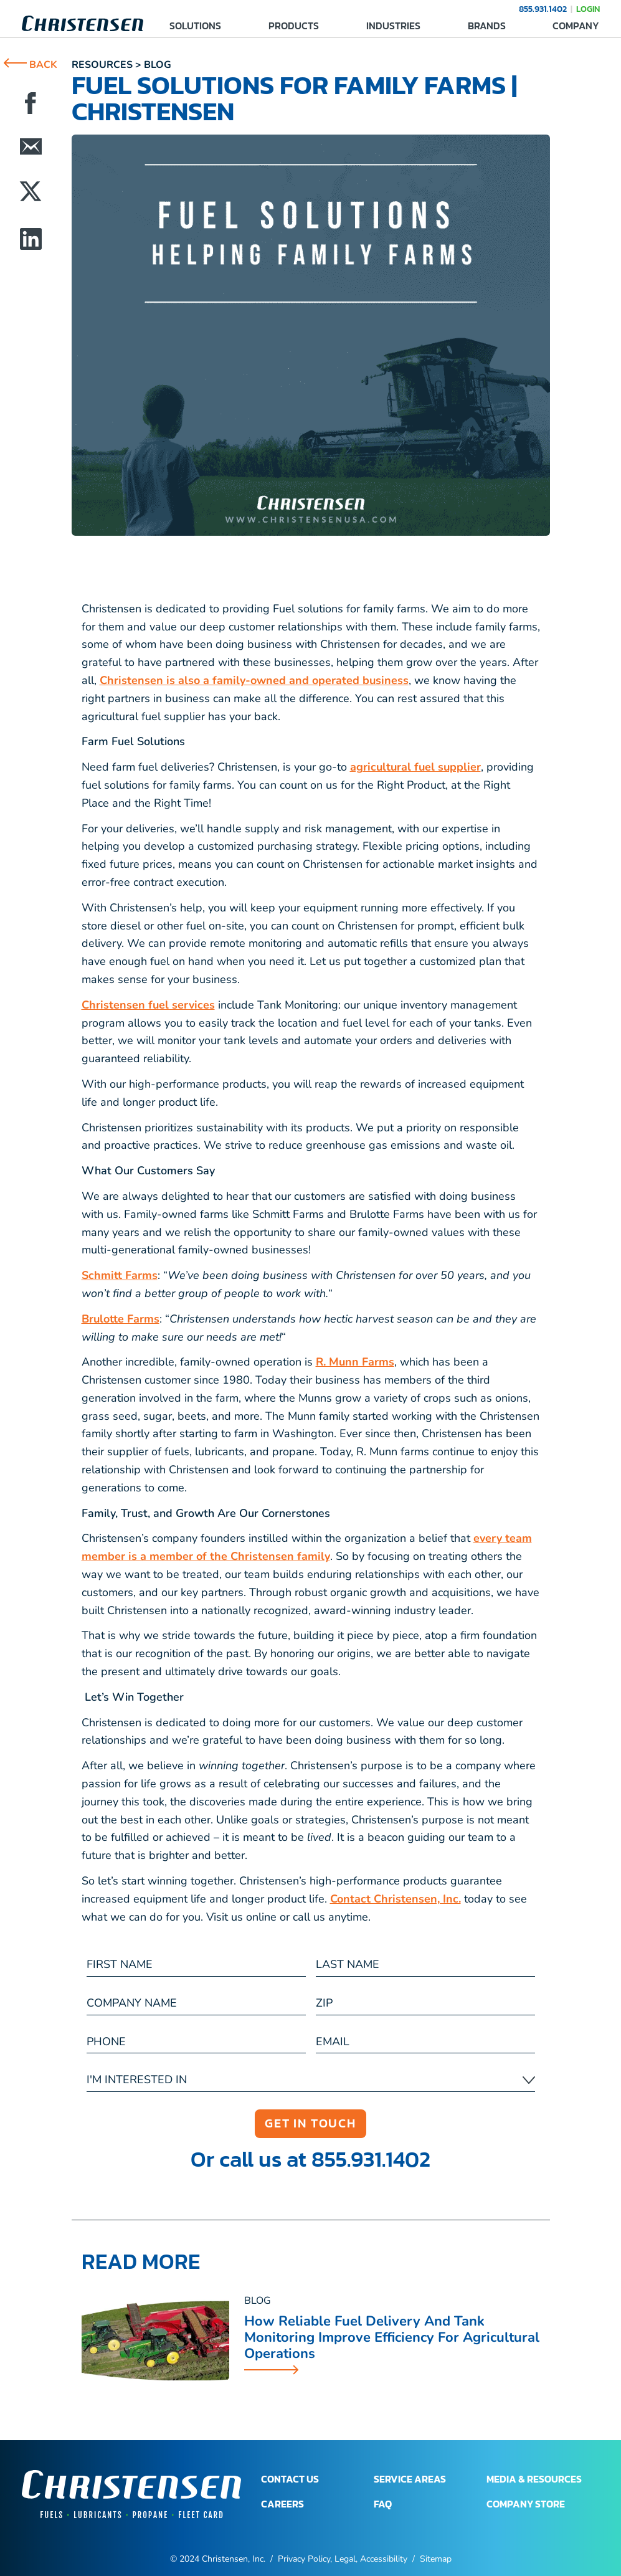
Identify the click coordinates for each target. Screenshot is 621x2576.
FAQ (383, 2503)
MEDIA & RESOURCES (534, 2478)
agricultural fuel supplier (415, 766)
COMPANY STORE (525, 2503)
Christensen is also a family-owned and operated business (254, 680)
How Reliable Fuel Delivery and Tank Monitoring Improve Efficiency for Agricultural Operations (391, 2338)
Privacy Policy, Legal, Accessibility (342, 2559)
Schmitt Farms (120, 1275)
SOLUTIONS (195, 25)
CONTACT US (290, 2478)
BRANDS (487, 25)
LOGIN (588, 9)
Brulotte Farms (120, 1318)
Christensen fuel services (148, 1004)
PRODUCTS (293, 25)
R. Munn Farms (355, 1361)
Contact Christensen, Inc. (395, 1898)
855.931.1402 (543, 9)
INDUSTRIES (393, 25)
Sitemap (436, 2559)
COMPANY (575, 25)
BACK (30, 65)
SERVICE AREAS (410, 2478)
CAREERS (282, 2503)
